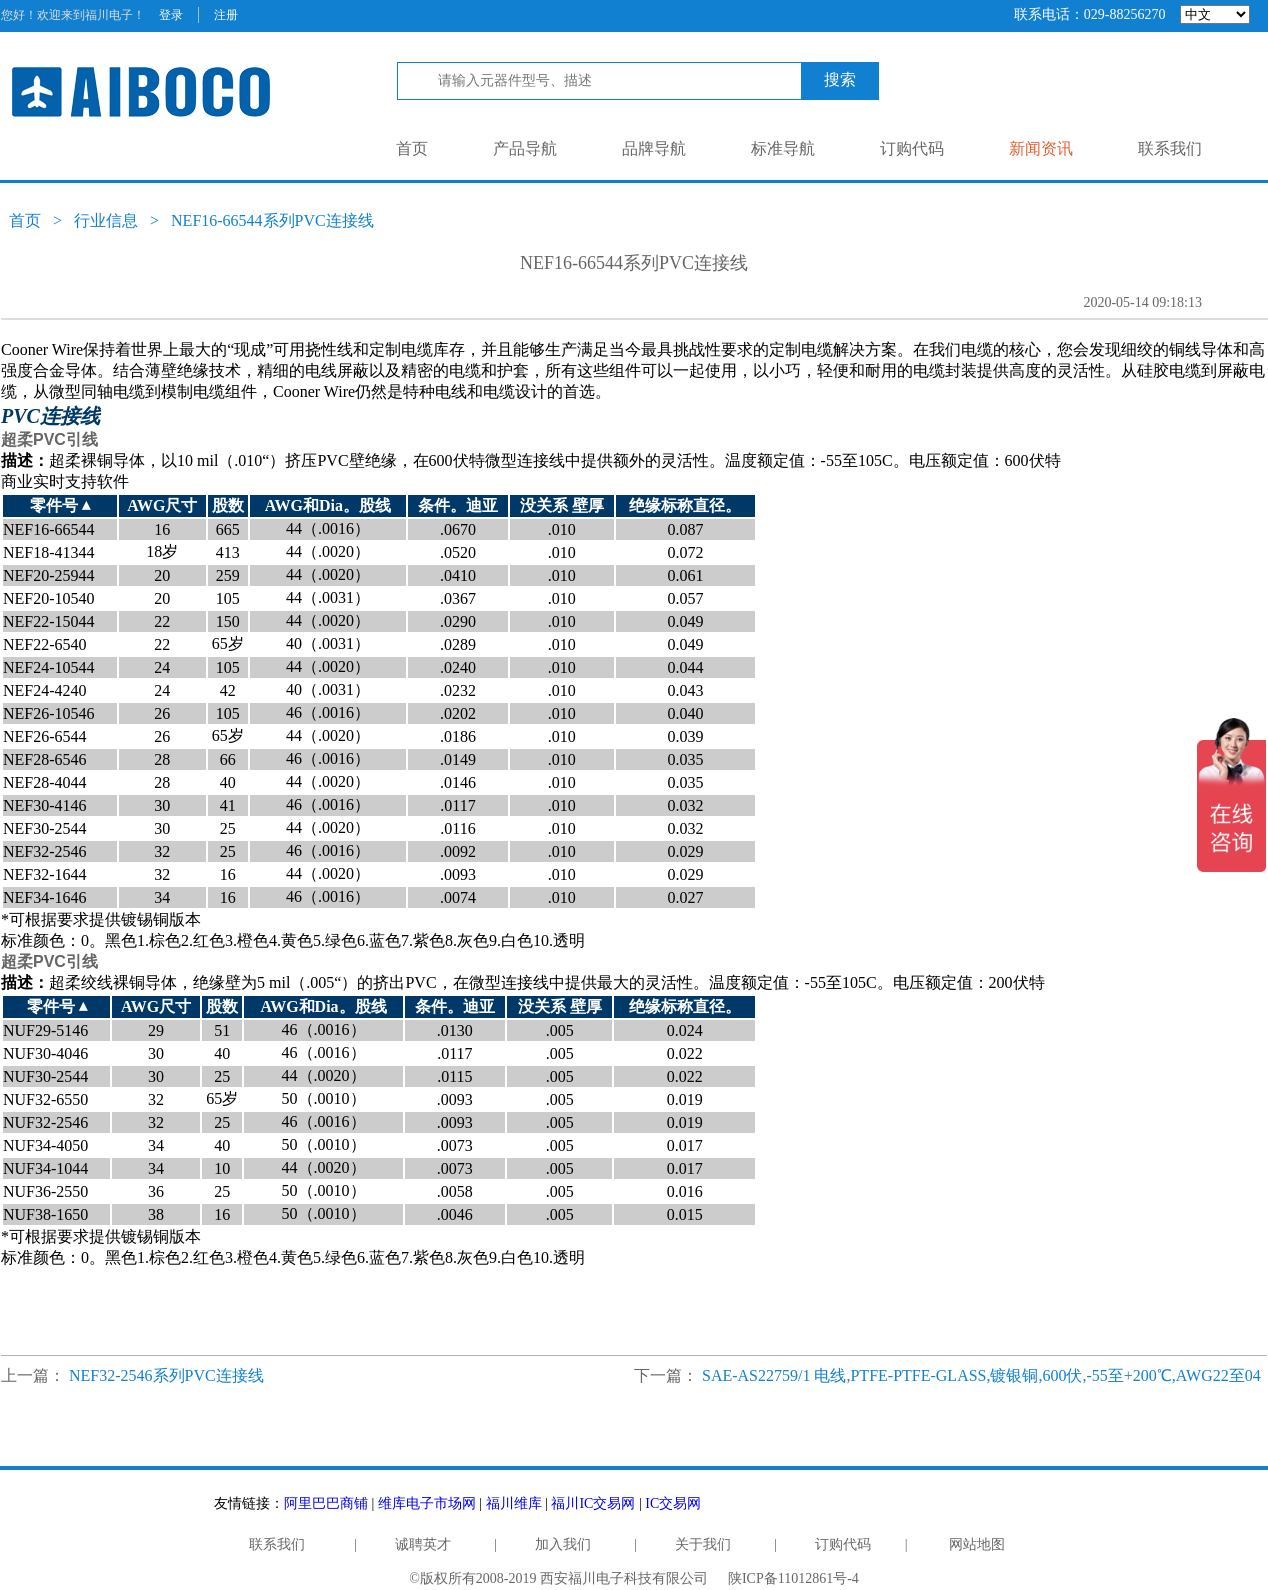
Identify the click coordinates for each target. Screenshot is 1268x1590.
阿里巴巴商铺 (326, 1503)
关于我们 (703, 1544)
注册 (226, 15)
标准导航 (783, 148)
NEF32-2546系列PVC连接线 (166, 1375)
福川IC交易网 (593, 1503)
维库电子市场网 (427, 1503)
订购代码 (912, 148)
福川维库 (514, 1503)
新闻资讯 (1041, 148)
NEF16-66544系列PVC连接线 (272, 220)
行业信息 (106, 220)
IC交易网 (673, 1503)
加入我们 (563, 1544)
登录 (171, 15)
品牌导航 (654, 148)
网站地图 (977, 1544)
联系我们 (1170, 148)
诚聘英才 (423, 1544)
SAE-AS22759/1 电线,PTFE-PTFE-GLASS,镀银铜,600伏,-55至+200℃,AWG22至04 (981, 1375)
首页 (412, 148)
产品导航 (525, 148)
